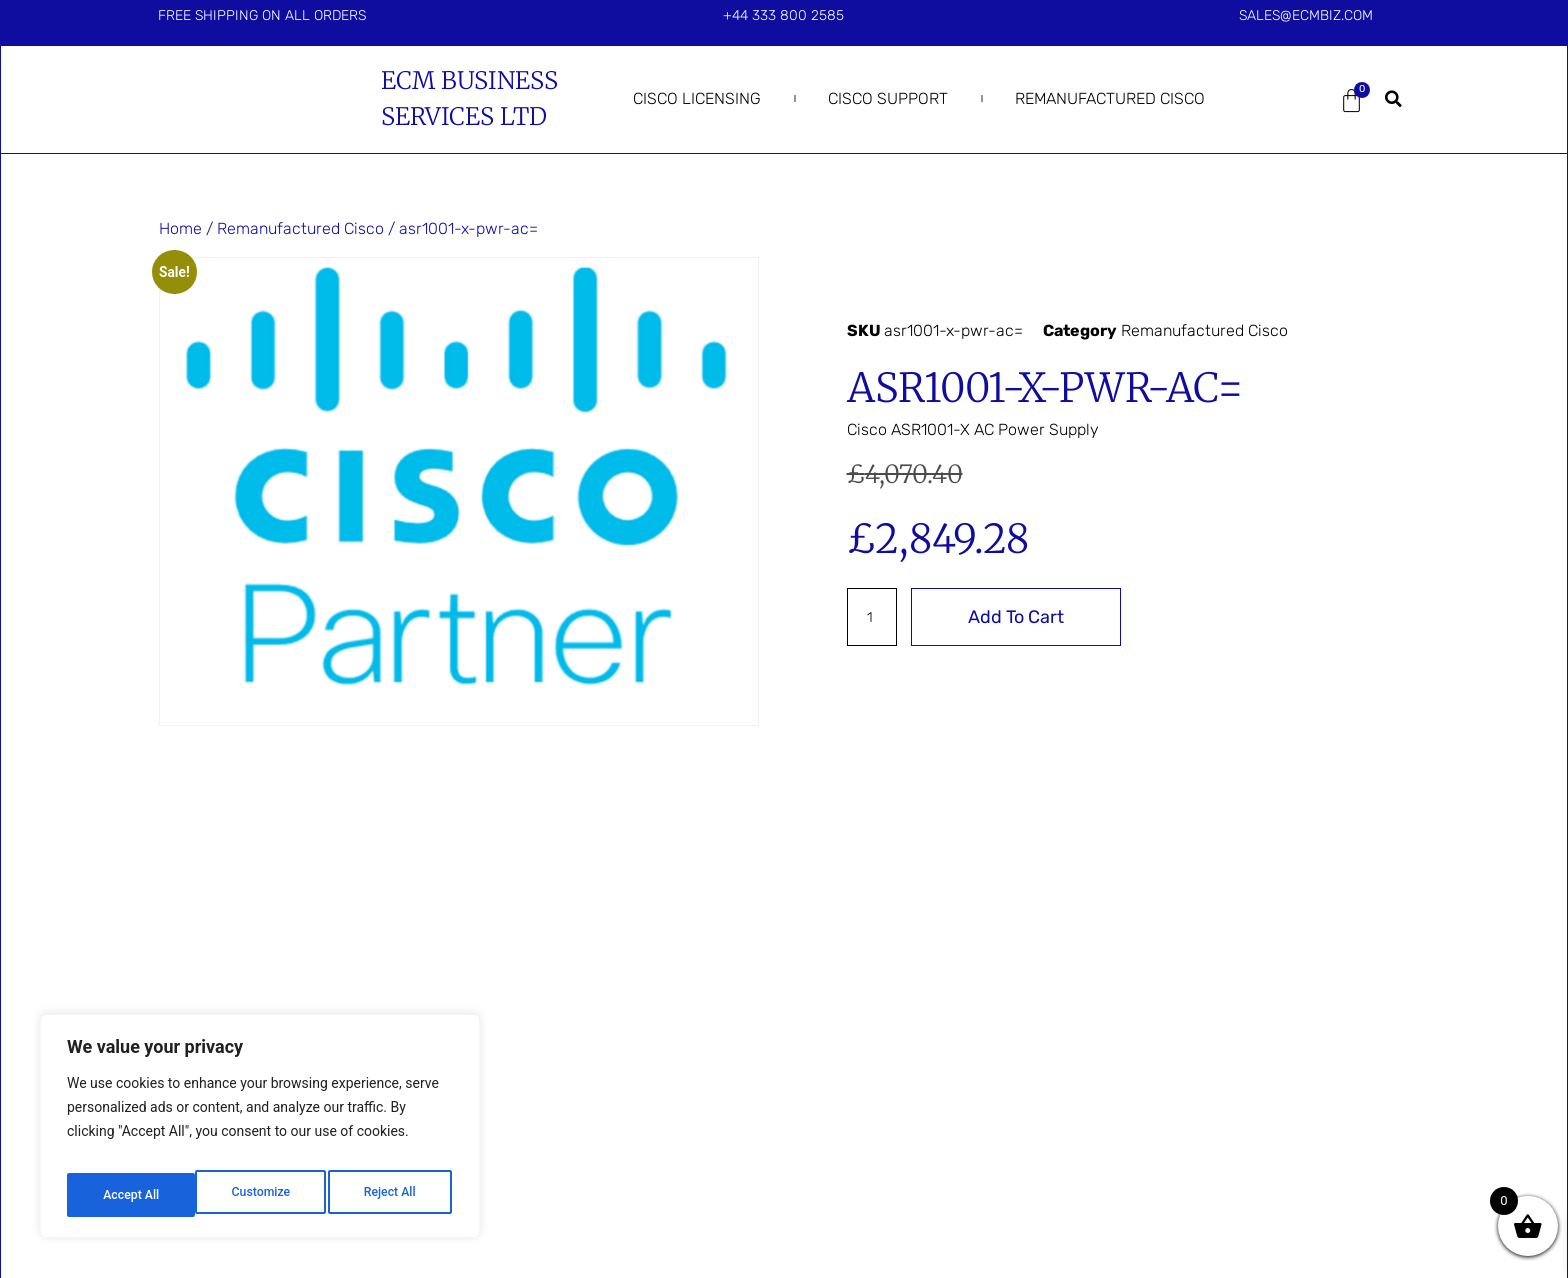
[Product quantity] (876, 617)
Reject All (261, 1195)
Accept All (391, 1195)
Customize (130, 1195)
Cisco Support (888, 98)
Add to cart (1024, 617)
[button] (1394, 99)
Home (180, 228)
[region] (260, 1133)
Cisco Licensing (697, 98)
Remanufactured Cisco (1110, 98)
